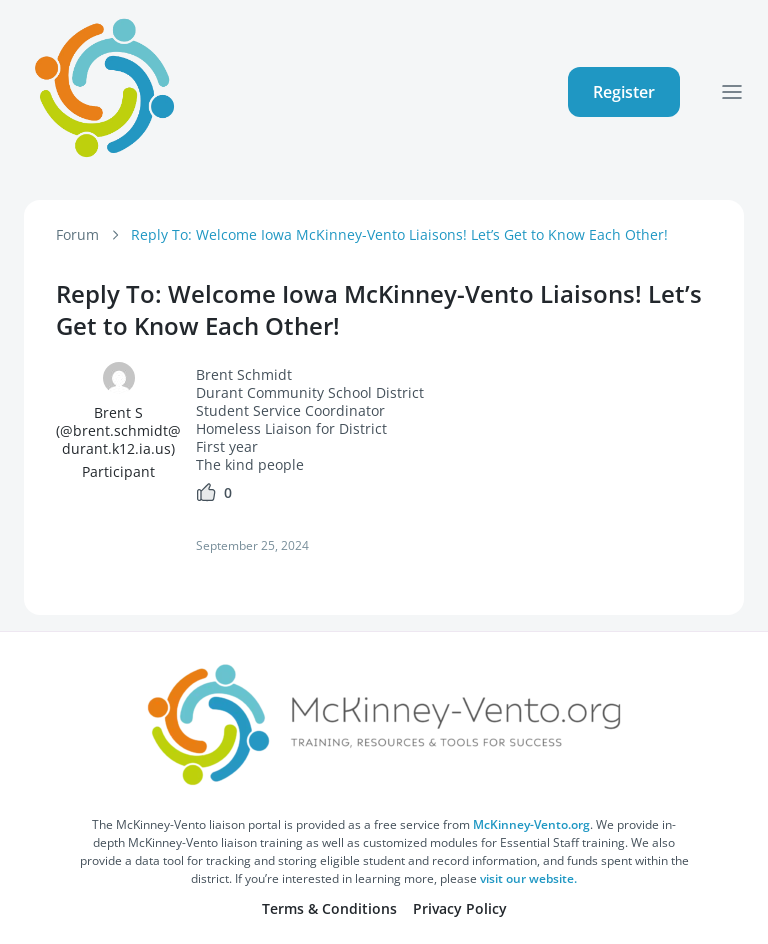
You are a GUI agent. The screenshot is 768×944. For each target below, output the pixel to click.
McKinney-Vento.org (531, 824)
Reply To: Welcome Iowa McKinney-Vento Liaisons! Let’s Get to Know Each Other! (399, 234)
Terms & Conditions (329, 908)
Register (624, 92)
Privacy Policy (460, 908)
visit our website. (528, 878)
